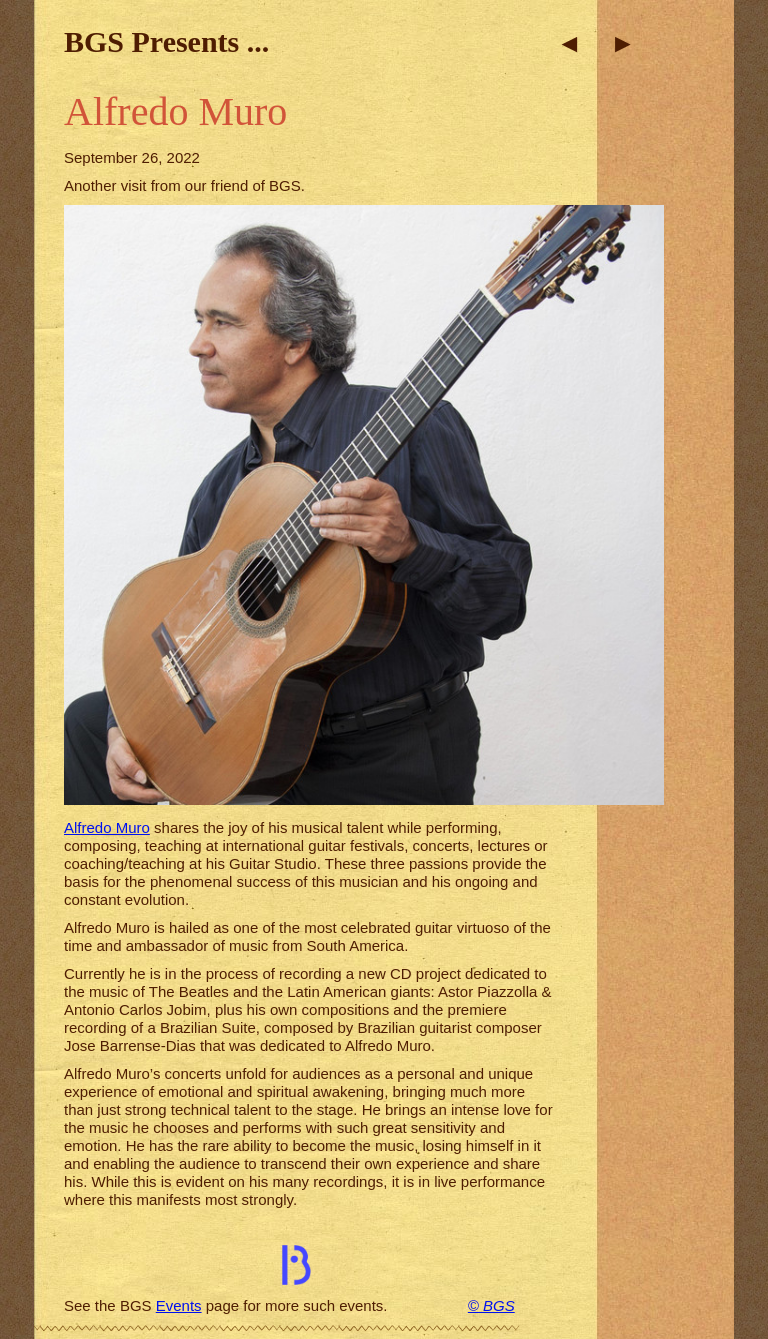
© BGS (491, 1305)
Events (179, 1305)
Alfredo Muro (107, 827)
